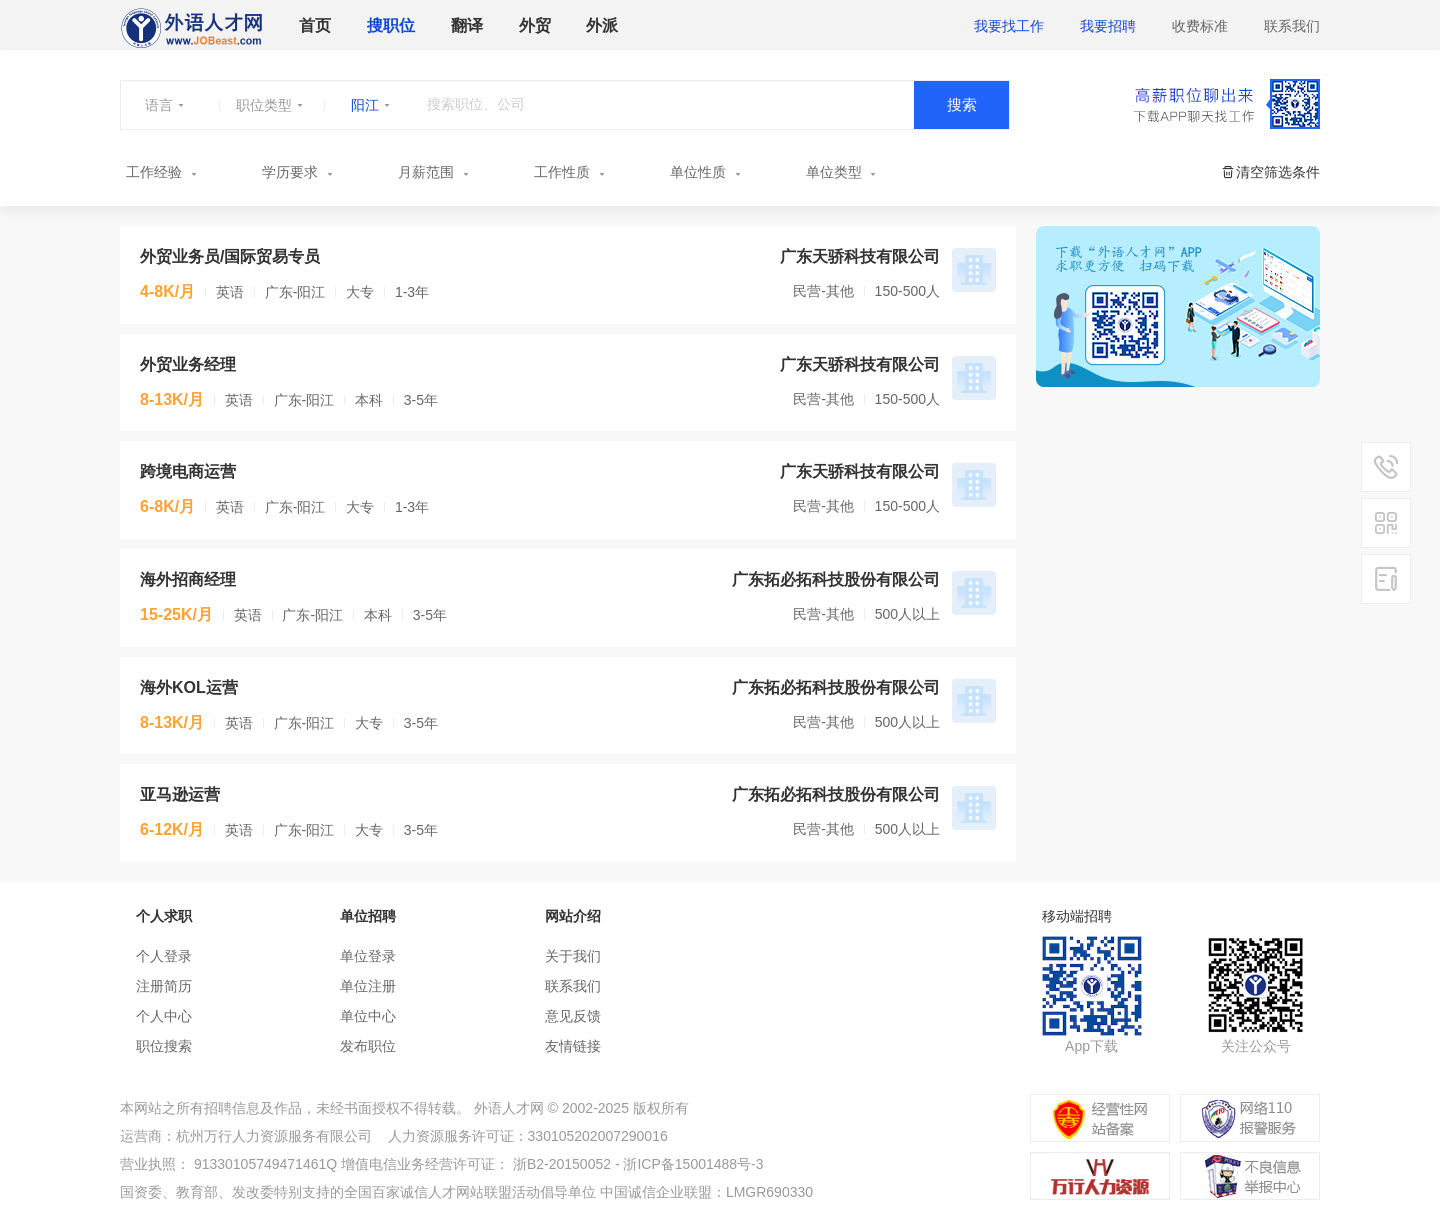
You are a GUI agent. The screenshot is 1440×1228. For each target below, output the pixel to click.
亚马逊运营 (180, 794)
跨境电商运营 (188, 471)
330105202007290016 (598, 1136)
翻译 (467, 25)
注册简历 (164, 986)
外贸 (535, 25)
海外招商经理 (188, 579)
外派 (602, 25)
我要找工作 (1009, 26)
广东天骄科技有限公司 (860, 256)
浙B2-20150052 (562, 1164)
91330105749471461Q (265, 1164)
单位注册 (368, 986)
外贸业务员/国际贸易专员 (230, 256)
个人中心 (164, 1016)
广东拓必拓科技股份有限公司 (836, 579)
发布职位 (368, 1046)
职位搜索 (164, 1046)
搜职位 (391, 25)
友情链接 (573, 1046)
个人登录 (164, 956)
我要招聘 (1108, 26)
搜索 (962, 104)
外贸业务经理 (188, 364)
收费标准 (1200, 26)
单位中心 (368, 1016)
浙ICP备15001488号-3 (693, 1164)
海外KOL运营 (189, 687)
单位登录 (368, 956)
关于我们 (573, 956)
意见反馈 (573, 1016)
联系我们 (1292, 26)
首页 (315, 25)
